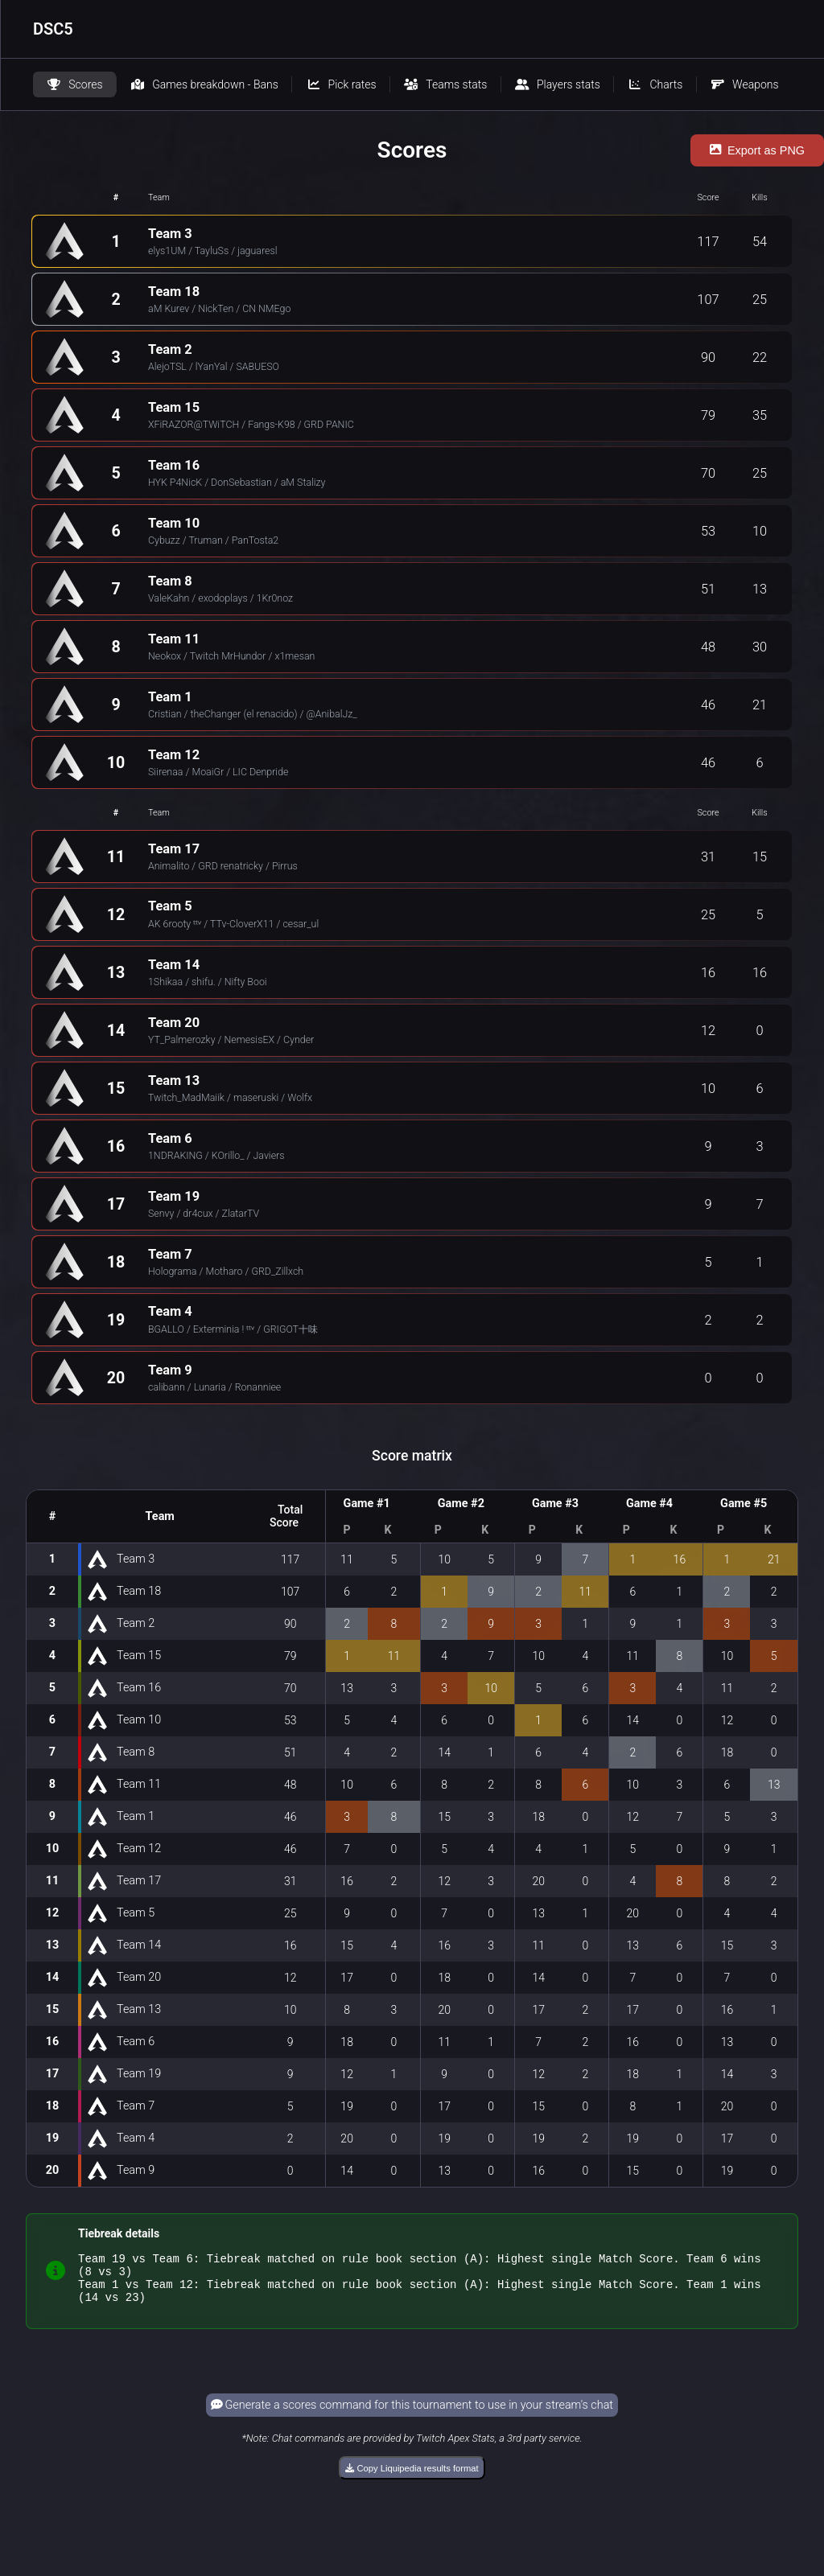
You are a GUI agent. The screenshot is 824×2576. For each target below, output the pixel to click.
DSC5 (53, 29)
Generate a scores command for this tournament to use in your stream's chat (412, 2415)
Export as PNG (757, 150)
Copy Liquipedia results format (411, 2478)
